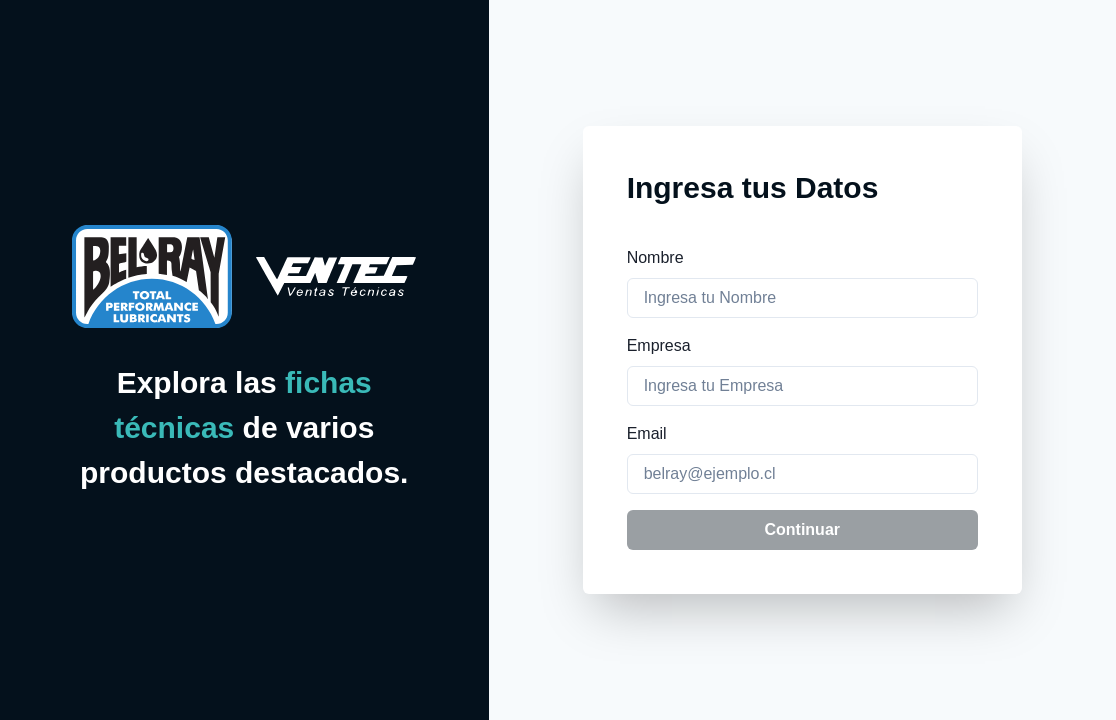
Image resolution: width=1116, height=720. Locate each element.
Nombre (655, 257)
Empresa (659, 345)
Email (647, 433)
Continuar (802, 529)
